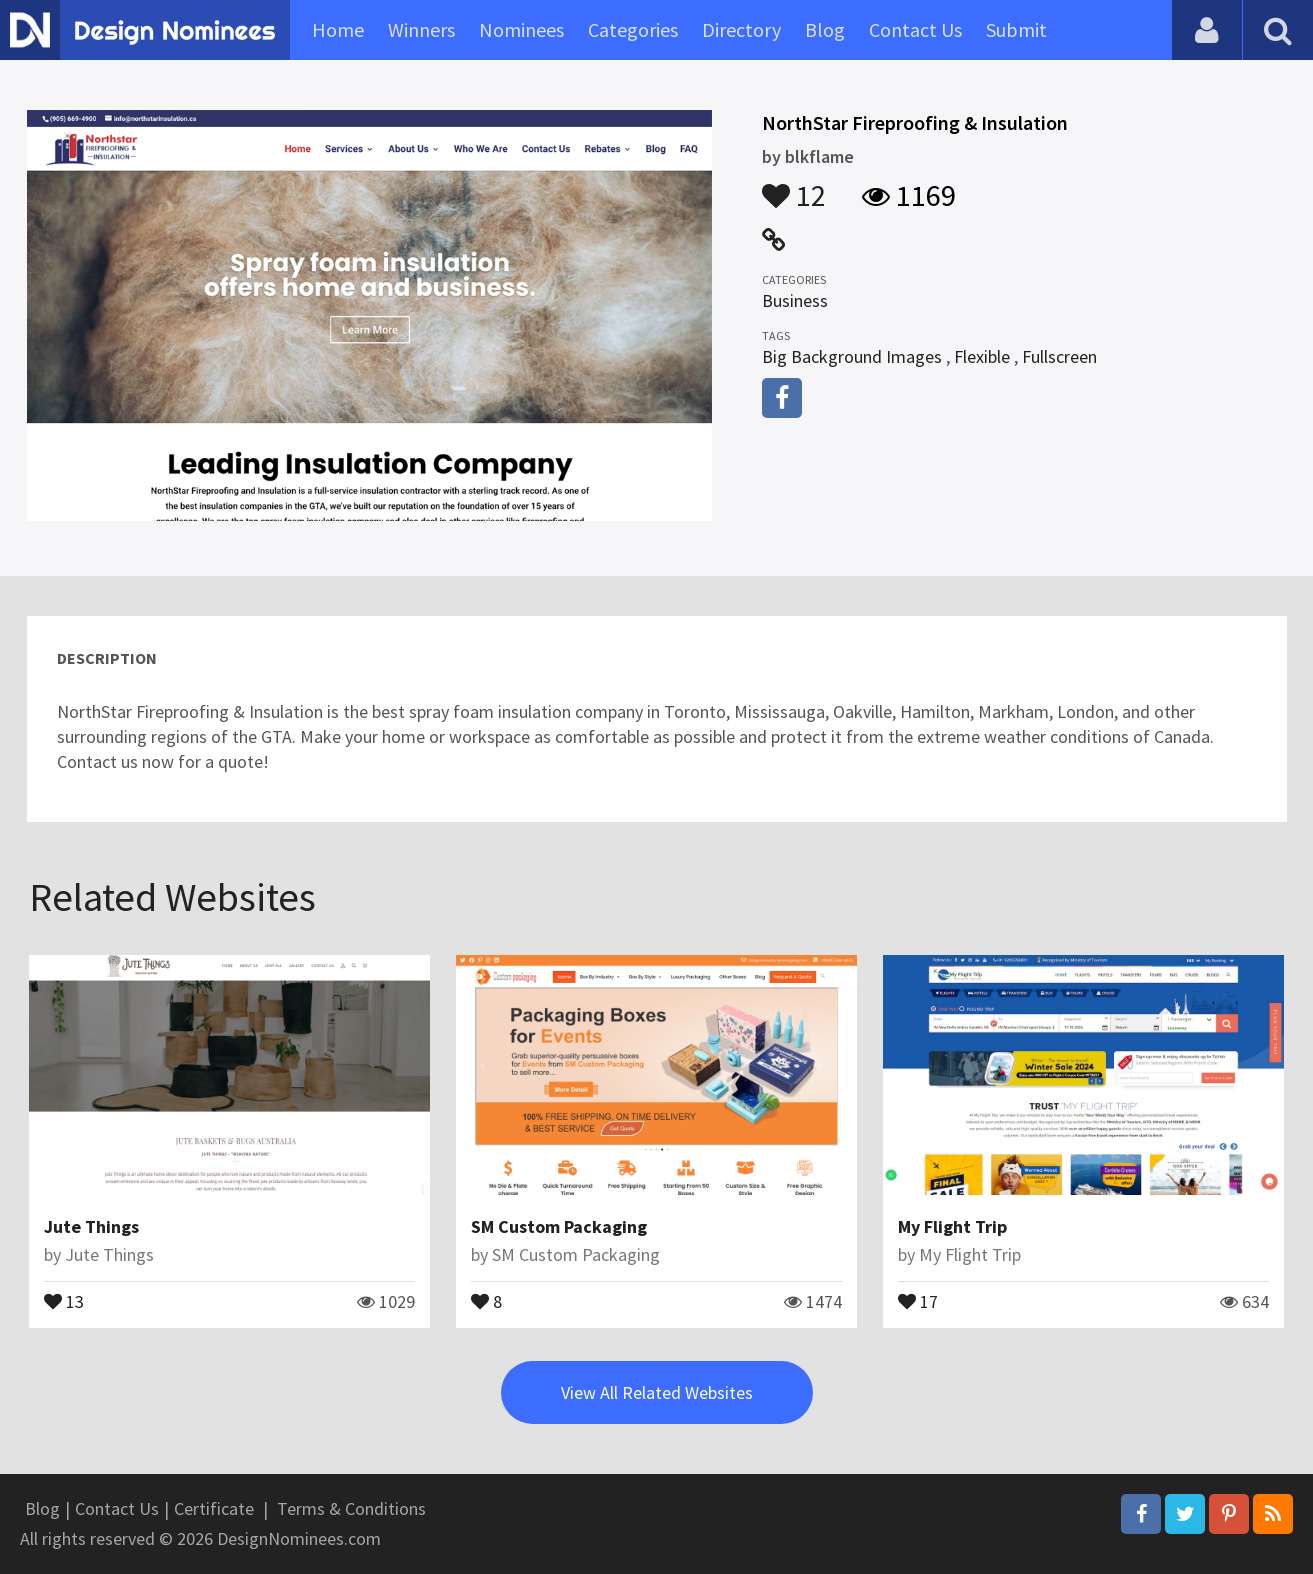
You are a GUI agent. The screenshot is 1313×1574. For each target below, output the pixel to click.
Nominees (521, 29)
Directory (741, 29)
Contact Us (915, 29)
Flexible (982, 356)
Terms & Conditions (351, 1508)
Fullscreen (1059, 356)
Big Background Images (852, 356)
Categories (633, 29)
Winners (421, 29)
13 (64, 1300)
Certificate (214, 1508)
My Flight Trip (952, 1226)
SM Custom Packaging (559, 1226)
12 (794, 186)
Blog (825, 29)
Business (795, 300)
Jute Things (91, 1226)
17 (918, 1300)
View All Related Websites (657, 1392)
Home (338, 29)
